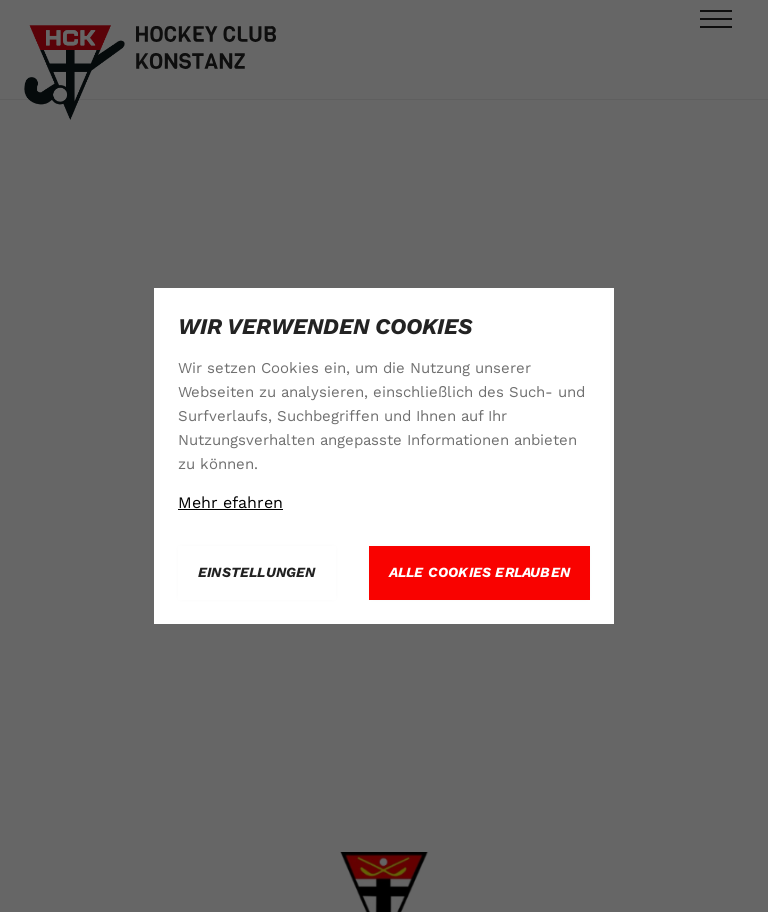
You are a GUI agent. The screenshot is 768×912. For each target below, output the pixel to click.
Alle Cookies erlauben (479, 572)
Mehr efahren (230, 502)
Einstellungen (257, 572)
